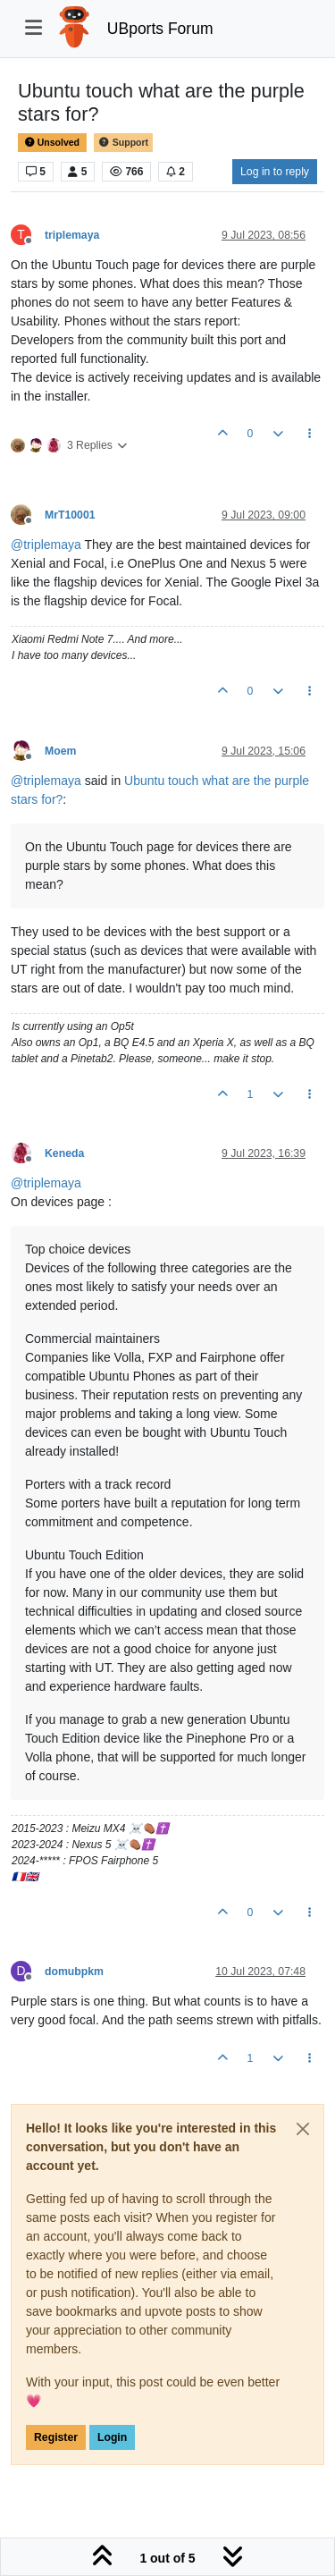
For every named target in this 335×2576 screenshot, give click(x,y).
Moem (60, 751)
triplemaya (72, 235)
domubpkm (74, 1971)
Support (123, 142)
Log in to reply (274, 171)
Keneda (64, 1153)
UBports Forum (160, 29)
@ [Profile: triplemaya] (46, 544)
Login (112, 2437)
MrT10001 (70, 515)
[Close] (302, 2129)
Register (56, 2437)
